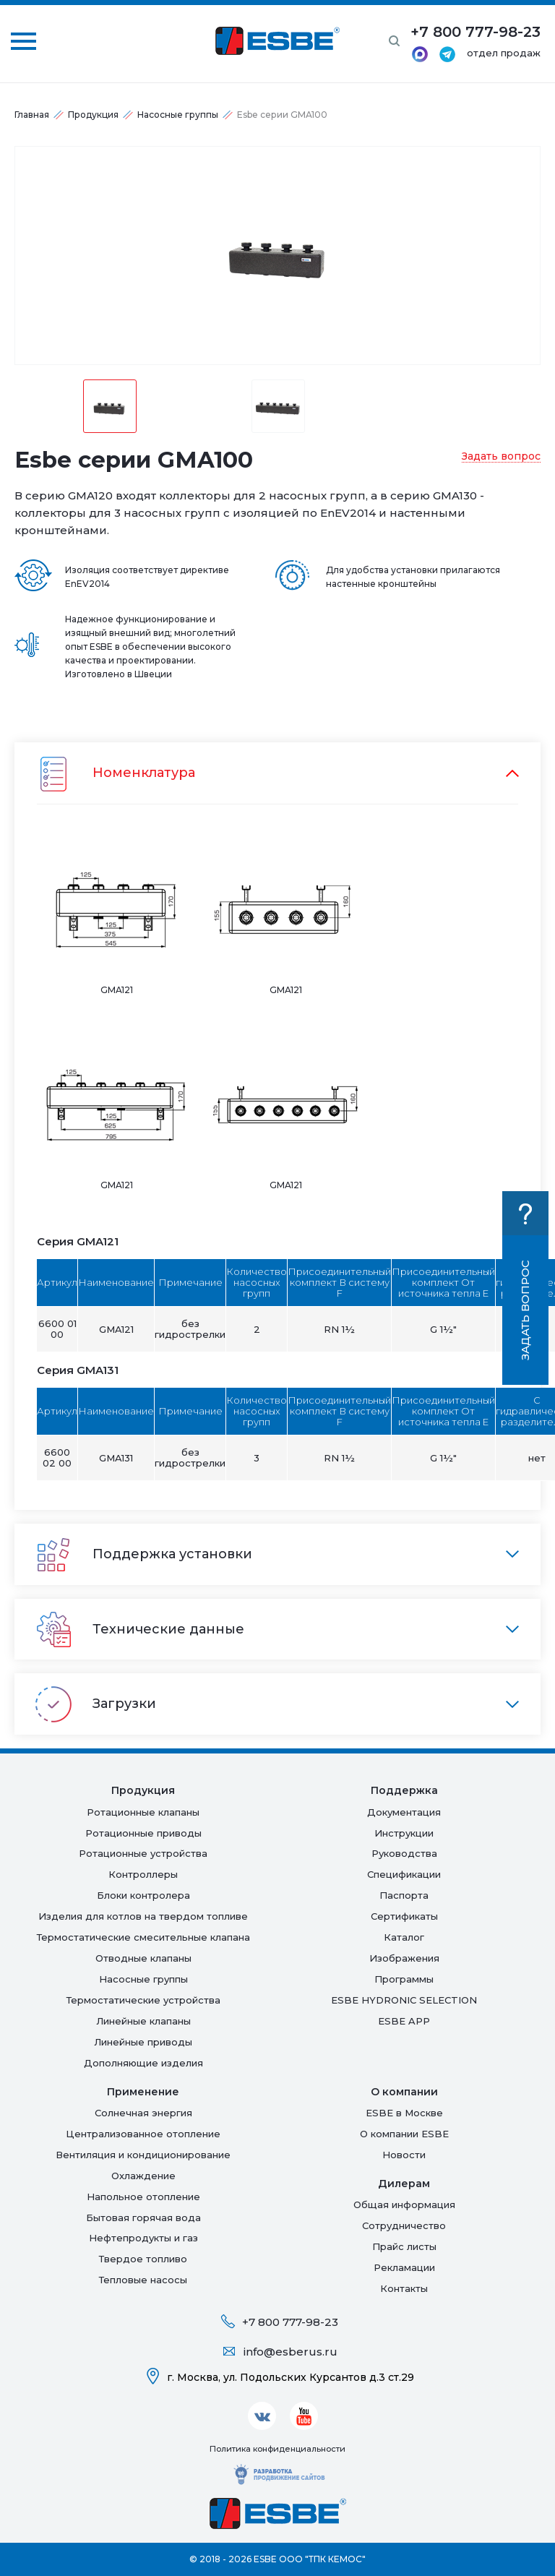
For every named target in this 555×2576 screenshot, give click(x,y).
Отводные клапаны (143, 1958)
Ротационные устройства (143, 1853)
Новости (404, 2154)
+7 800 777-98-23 (290, 2322)
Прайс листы (404, 2246)
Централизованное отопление (143, 2133)
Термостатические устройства (143, 2000)
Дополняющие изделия (143, 2063)
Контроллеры (143, 1874)
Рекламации (404, 2267)
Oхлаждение (143, 2175)
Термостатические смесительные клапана (143, 1937)
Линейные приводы (143, 2042)
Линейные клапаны (143, 2021)
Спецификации (404, 1874)
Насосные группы (177, 114)
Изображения (404, 1958)
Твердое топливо (143, 2258)
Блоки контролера (143, 1895)
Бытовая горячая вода (143, 2217)
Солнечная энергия (143, 2112)
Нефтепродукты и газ (143, 2238)
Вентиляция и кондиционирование (143, 2154)
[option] (277, 255)
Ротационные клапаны (143, 1812)
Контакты (404, 2288)
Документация (404, 1812)
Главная (31, 114)
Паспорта (404, 1895)
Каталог (404, 1937)
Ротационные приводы (143, 1833)
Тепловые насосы (143, 2279)
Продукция (93, 114)
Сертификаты (404, 1916)
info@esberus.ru (290, 2351)
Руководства (404, 1853)
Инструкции (404, 1833)
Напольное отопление (143, 2196)
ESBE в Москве (404, 2112)
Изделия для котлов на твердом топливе (143, 1916)
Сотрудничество (404, 2225)
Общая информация (404, 2204)
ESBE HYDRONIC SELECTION (404, 2000)
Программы (404, 1979)
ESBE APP (404, 2021)
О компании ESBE (404, 2133)
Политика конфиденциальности (277, 2449)
